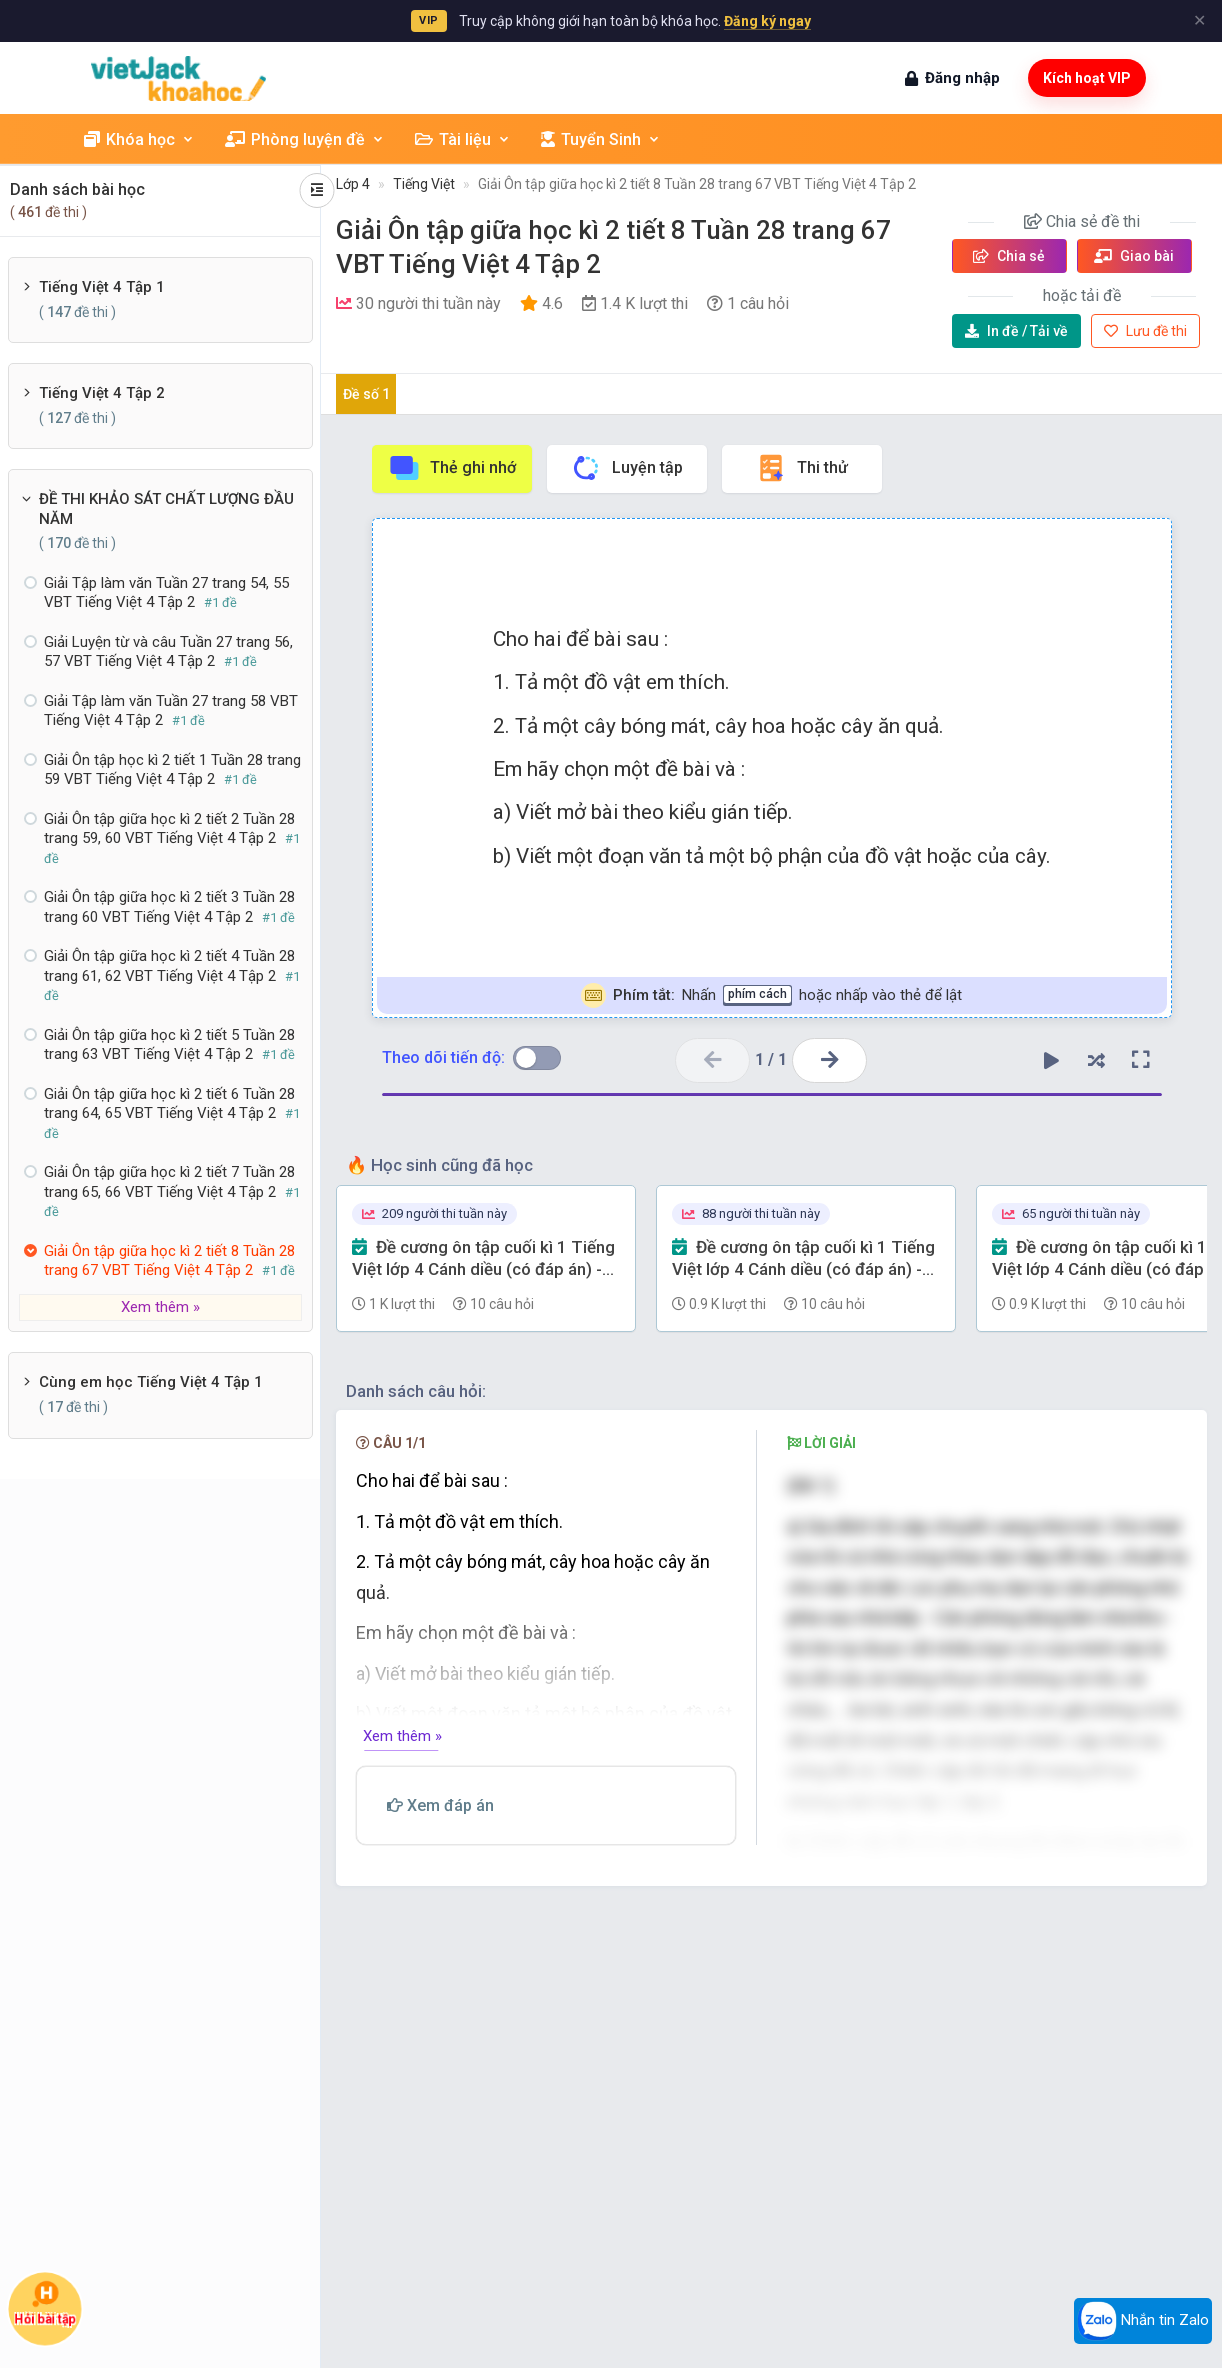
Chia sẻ (1009, 256)
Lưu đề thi (1145, 331)
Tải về (1016, 331)
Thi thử (801, 468)
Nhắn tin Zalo (1143, 2321)
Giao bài (1134, 256)
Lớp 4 (353, 184)
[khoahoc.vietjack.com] (178, 78)
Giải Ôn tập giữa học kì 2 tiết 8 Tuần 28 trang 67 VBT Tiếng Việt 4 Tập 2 (697, 184)
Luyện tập (626, 468)
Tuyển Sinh (601, 139)
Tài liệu (463, 139)
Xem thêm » (160, 1307)
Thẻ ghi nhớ (452, 468)
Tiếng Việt (424, 184)
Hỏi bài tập (45, 2303)
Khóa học (139, 139)
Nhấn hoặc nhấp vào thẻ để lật (771, 995)
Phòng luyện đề (305, 139)
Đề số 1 (366, 394)
